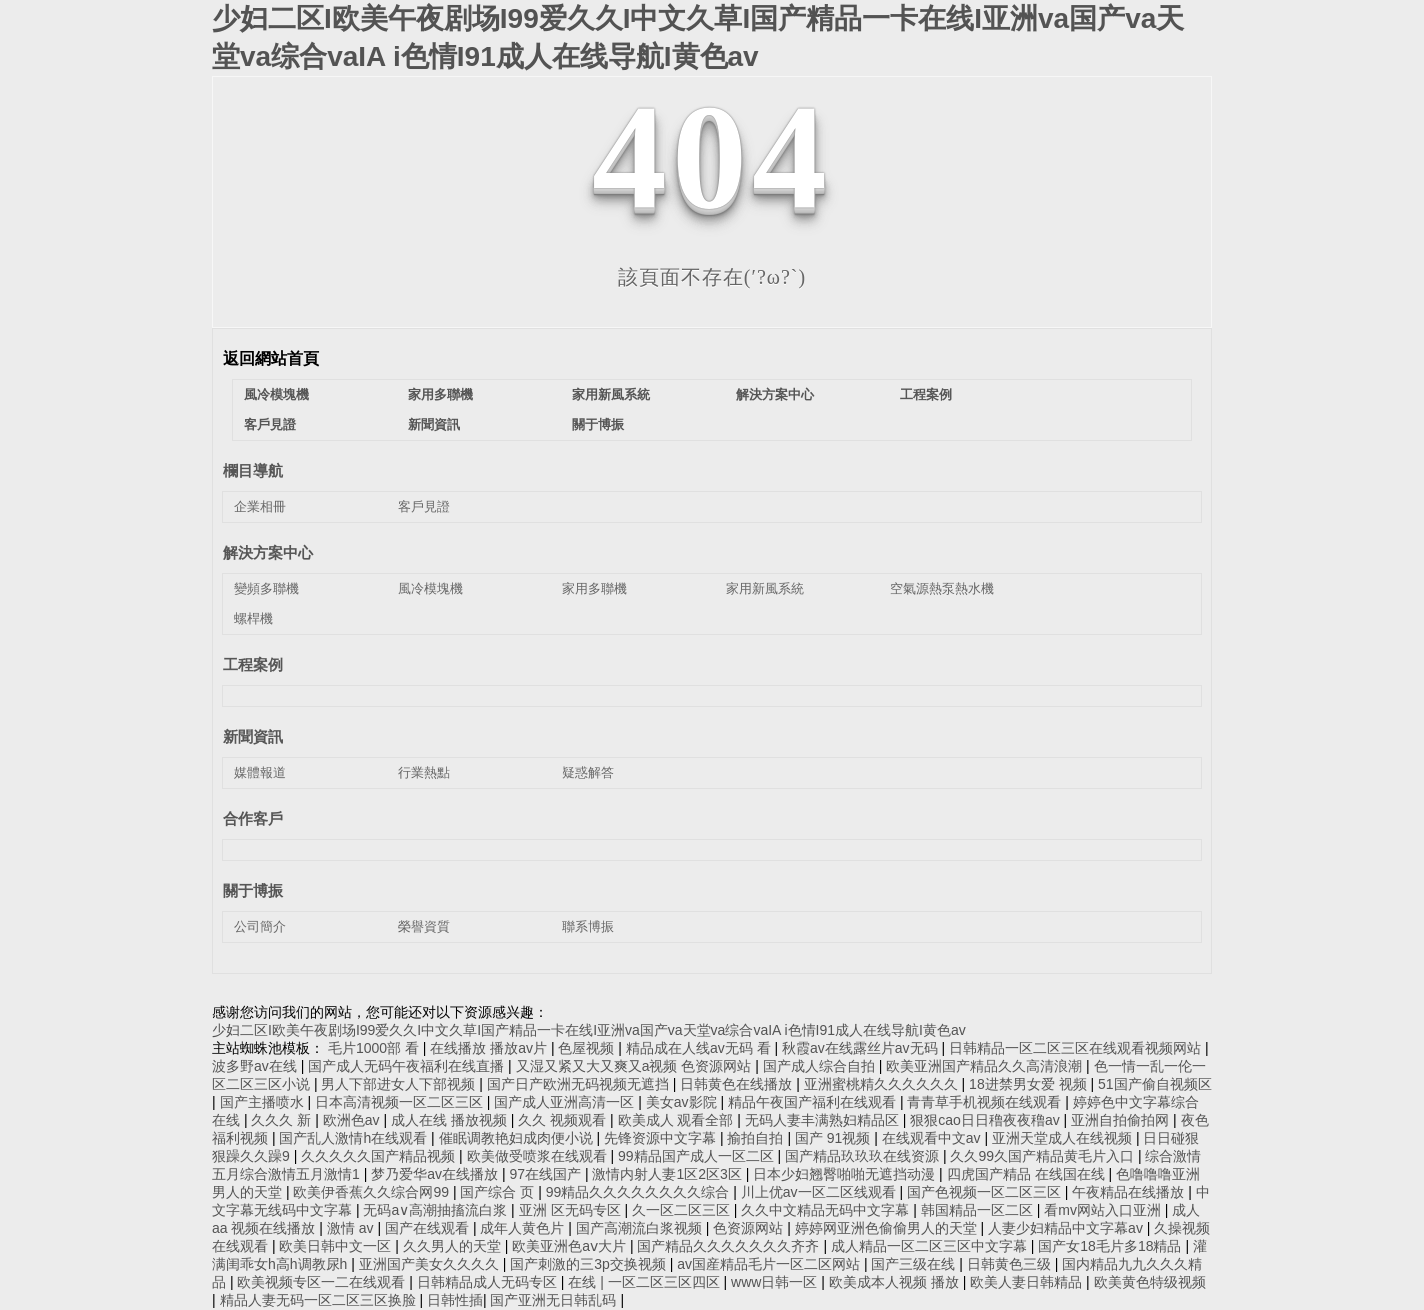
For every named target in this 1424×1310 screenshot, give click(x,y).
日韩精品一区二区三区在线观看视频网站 (1077, 1048)
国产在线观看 (429, 1228)
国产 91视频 (834, 1138)
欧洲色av (353, 1120)
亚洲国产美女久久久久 (431, 1264)
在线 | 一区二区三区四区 (645, 1282)
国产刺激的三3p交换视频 (589, 1264)
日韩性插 (455, 1300)
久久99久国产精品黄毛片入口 (1043, 1156)
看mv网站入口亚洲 (1104, 1210)
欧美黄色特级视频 (1150, 1282)
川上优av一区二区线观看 (820, 1192)
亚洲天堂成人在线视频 (1064, 1138)
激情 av (352, 1228)
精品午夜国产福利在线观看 (814, 1102)
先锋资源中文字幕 (662, 1138)
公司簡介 (260, 926)
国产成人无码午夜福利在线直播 (408, 1066)
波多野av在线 (256, 1066)
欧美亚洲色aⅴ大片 (571, 1246)
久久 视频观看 (564, 1120)
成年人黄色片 (524, 1228)
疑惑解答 (588, 772)
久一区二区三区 (683, 1210)
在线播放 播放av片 (490, 1048)
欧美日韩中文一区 (337, 1246)
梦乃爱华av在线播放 (436, 1174)
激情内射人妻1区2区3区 (668, 1174)
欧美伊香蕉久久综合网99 (372, 1192)
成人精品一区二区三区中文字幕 (931, 1246)
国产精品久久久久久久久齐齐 (730, 1246)
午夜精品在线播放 (1130, 1192)
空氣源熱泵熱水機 (942, 588)
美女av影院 (683, 1102)
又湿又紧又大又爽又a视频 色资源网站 (636, 1066)
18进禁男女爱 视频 (1029, 1084)
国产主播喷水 (264, 1102)
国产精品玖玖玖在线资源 (864, 1156)
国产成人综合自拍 (821, 1066)
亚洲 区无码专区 (572, 1210)
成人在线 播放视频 (451, 1120)
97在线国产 (546, 1174)
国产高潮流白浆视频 (641, 1228)
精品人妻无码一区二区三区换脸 (320, 1300)
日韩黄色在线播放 (738, 1084)
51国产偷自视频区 (1155, 1084)
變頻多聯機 (266, 588)
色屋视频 (588, 1048)
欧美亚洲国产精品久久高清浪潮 (986, 1066)
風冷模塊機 (276, 394)
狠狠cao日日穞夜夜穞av (986, 1120)
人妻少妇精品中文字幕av (1067, 1228)
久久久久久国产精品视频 (380, 1156)
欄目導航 (253, 470)
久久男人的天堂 (454, 1246)
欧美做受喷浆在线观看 (539, 1156)
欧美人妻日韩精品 (1028, 1282)
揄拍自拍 (757, 1138)
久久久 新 (283, 1120)
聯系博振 (588, 926)
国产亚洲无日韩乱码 (555, 1300)
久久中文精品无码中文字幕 (827, 1210)
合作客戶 (253, 818)
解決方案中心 (775, 394)
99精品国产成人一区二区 (697, 1156)
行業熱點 (424, 772)
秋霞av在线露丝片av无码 (861, 1048)
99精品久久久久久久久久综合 (639, 1192)
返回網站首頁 (271, 358)
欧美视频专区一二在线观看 (323, 1282)
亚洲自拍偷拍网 (1122, 1120)
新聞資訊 (434, 424)
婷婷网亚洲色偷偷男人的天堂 (888, 1228)
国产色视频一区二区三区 (986, 1192)
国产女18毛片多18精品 (1111, 1246)
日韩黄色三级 (1011, 1264)
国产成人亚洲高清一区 (566, 1102)
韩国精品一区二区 (979, 1210)
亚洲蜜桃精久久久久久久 (883, 1084)
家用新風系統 (611, 394)
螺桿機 (253, 618)
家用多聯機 (440, 394)
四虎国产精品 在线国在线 (1028, 1174)
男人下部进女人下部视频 (400, 1084)
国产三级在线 (915, 1264)
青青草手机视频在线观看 (986, 1102)
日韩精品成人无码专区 (489, 1282)
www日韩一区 (776, 1282)
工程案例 (926, 394)
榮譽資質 (424, 926)
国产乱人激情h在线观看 (355, 1138)
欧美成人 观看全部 (678, 1120)
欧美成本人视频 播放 (896, 1282)
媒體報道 (260, 772)
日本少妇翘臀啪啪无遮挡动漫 (846, 1174)
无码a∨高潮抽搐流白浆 (437, 1210)
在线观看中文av (933, 1138)
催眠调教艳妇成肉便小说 (518, 1138)
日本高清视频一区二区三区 (401, 1102)
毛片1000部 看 (375, 1048)
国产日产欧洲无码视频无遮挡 (580, 1084)
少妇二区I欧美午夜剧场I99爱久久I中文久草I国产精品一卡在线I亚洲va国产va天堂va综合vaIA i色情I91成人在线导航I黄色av (589, 1030)
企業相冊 (260, 506)
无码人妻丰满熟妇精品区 (824, 1120)
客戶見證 (270, 424)
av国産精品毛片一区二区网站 (770, 1264)
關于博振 (598, 424)
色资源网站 (750, 1228)
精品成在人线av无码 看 (700, 1048)
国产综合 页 (499, 1192)
